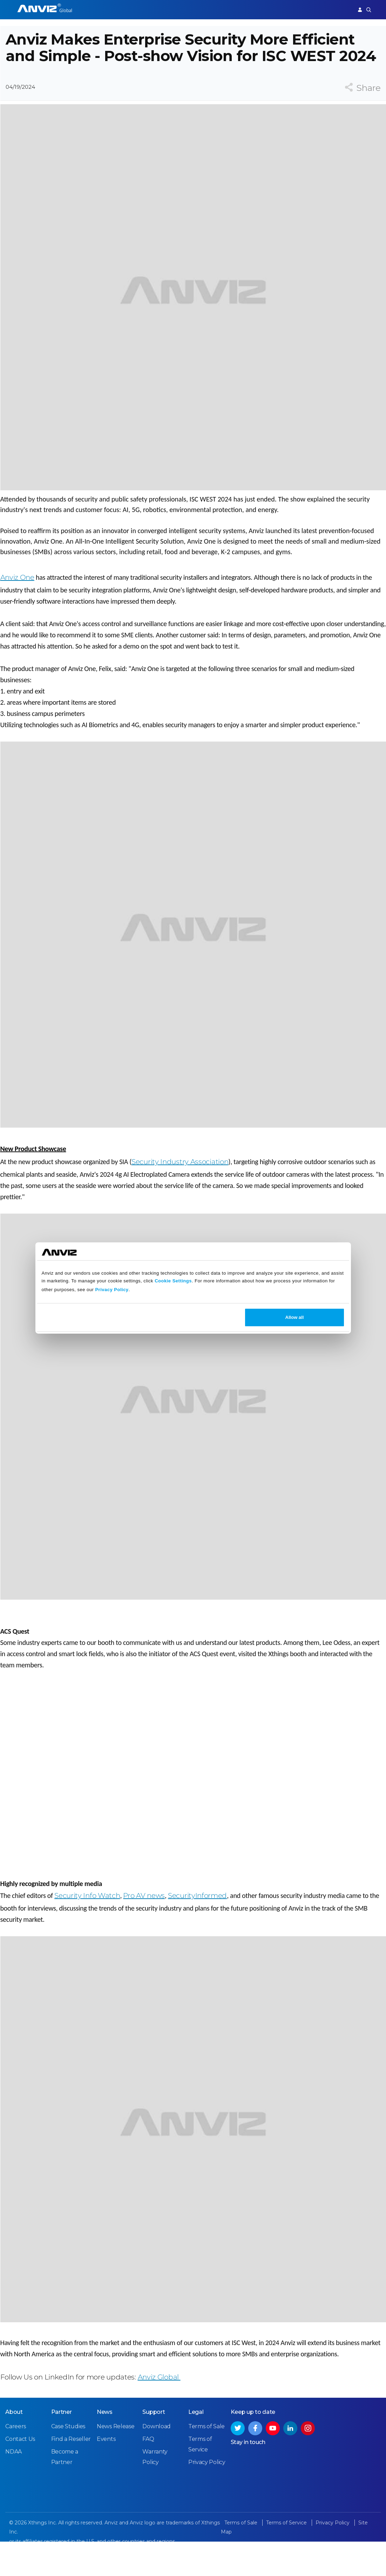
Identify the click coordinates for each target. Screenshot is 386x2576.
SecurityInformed (197, 1919)
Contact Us (20, 2474)
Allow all (294, 1317)
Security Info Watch (87, 1919)
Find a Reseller (71, 2474)
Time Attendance (142, 9)
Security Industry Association (179, 1185)
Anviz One (17, 601)
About (14, 2447)
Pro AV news (144, 1919)
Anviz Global (159, 2401)
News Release (115, 2461)
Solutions (178, 9)
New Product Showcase (33, 1172)
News (105, 2447)
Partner (203, 9)
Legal (196, 2447)
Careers (15, 2461)
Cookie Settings (173, 1280)
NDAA (13, 2487)
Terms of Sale (206, 2461)
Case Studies (68, 2461)
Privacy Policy (111, 1289)
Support (339, 9)
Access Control (99, 9)
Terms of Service (287, 2558)
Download (156, 2461)
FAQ (148, 2474)
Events (106, 2474)
